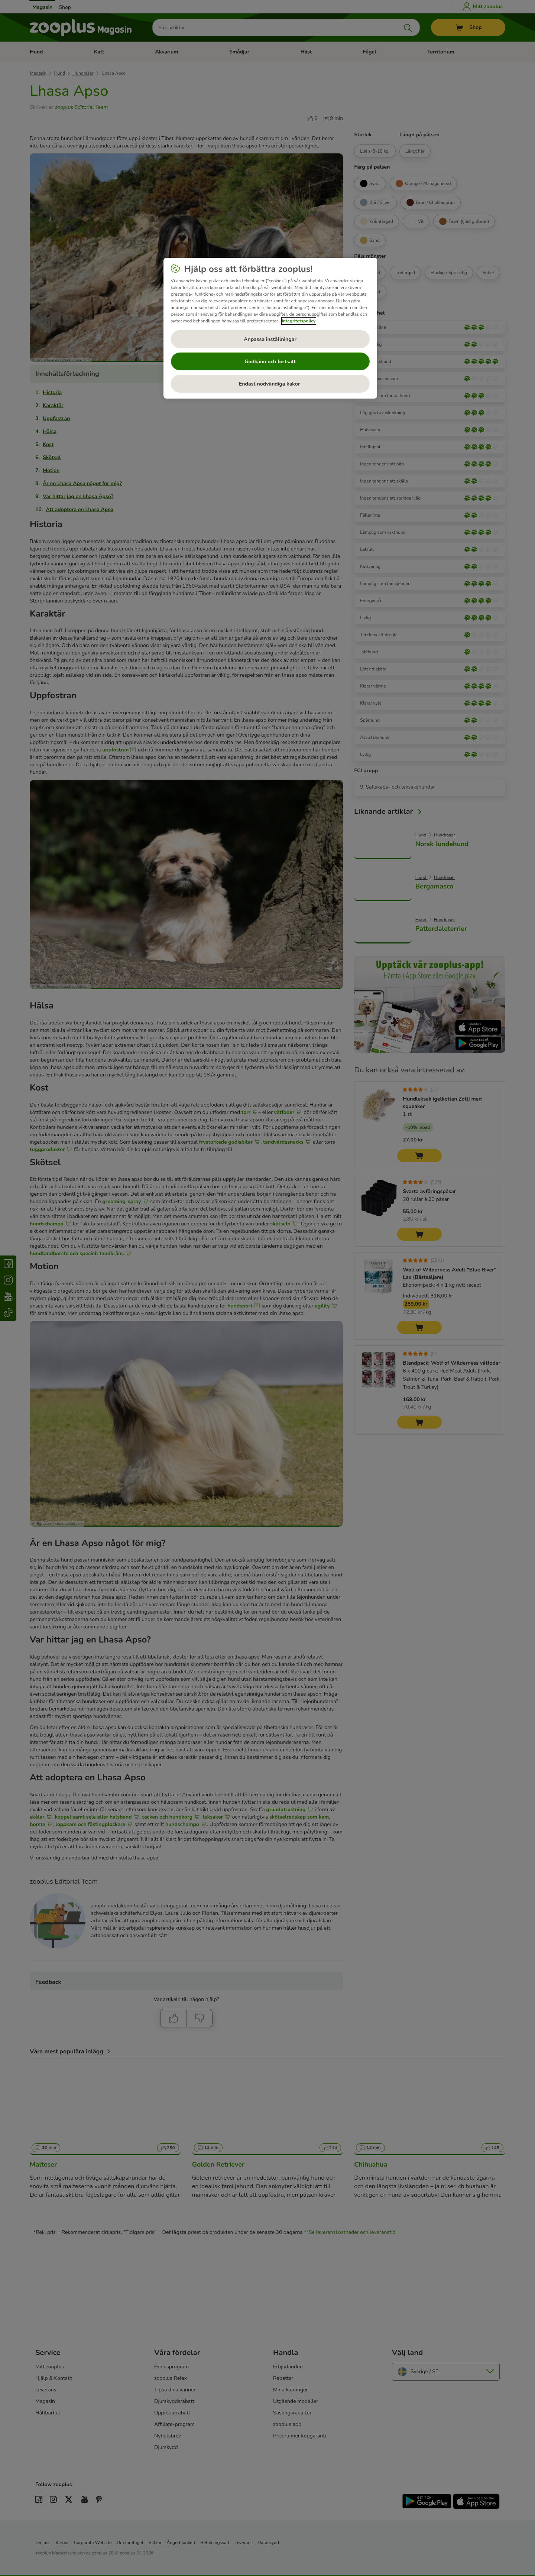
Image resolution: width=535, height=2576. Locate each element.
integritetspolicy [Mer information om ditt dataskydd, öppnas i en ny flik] (299, 321)
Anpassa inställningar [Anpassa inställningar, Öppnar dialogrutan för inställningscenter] (270, 339)
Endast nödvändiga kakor (270, 383)
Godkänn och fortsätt (270, 361)
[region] (270, 328)
